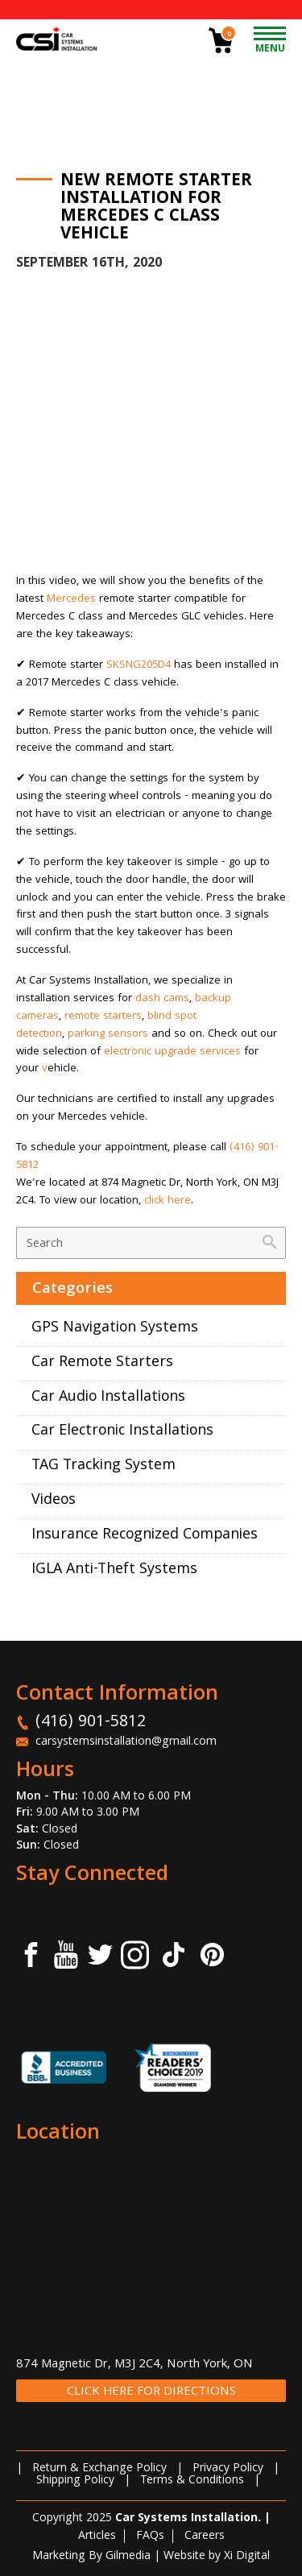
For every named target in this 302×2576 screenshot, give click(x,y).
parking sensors (108, 1034)
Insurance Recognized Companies (144, 1535)
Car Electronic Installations (122, 1431)
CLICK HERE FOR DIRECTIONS (151, 2392)
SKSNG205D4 (138, 665)
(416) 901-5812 (90, 1723)
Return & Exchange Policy (99, 2469)
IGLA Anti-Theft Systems (114, 1570)
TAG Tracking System (103, 1466)
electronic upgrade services (172, 1052)
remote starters (103, 1016)
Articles (97, 2536)
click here (167, 1201)
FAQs (150, 2536)
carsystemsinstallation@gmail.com (126, 1742)
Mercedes (71, 599)
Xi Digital (247, 2556)
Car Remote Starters (102, 1363)
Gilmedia (128, 2556)
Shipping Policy (75, 2481)
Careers (204, 2536)
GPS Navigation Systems (114, 1328)
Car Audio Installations (108, 1397)
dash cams (162, 999)
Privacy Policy (227, 2469)
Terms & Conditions (192, 2481)
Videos (53, 1501)
